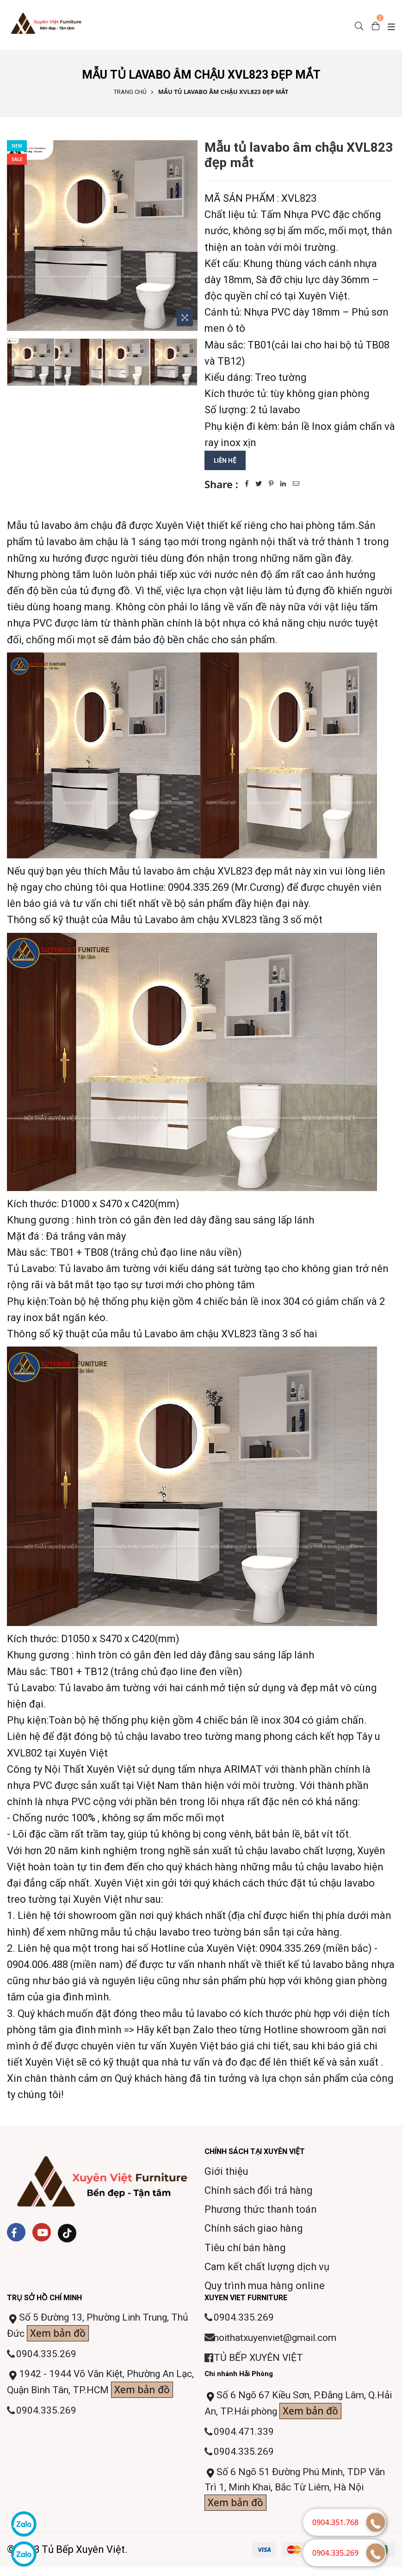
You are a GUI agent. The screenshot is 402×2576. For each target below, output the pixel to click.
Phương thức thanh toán (260, 2210)
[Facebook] (16, 2232)
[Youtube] (41, 2232)
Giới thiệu (226, 2172)
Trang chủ (130, 91)
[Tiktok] (67, 2233)
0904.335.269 (46, 2356)
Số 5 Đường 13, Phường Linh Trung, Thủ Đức (94, 2327)
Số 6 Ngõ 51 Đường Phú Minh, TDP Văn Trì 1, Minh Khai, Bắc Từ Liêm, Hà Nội (298, 2496)
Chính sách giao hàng (253, 2229)
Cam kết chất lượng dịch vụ (266, 2266)
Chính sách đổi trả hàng (258, 2191)
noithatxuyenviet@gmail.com (281, 2339)
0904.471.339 (244, 2436)
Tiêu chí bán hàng (245, 2247)
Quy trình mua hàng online (264, 2286)
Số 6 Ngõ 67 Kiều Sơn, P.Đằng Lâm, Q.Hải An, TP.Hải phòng (291, 2408)
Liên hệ (225, 460)
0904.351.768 (335, 2522)
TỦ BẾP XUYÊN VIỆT (260, 2359)
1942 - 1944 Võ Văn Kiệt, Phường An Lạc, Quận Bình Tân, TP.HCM (95, 2395)
